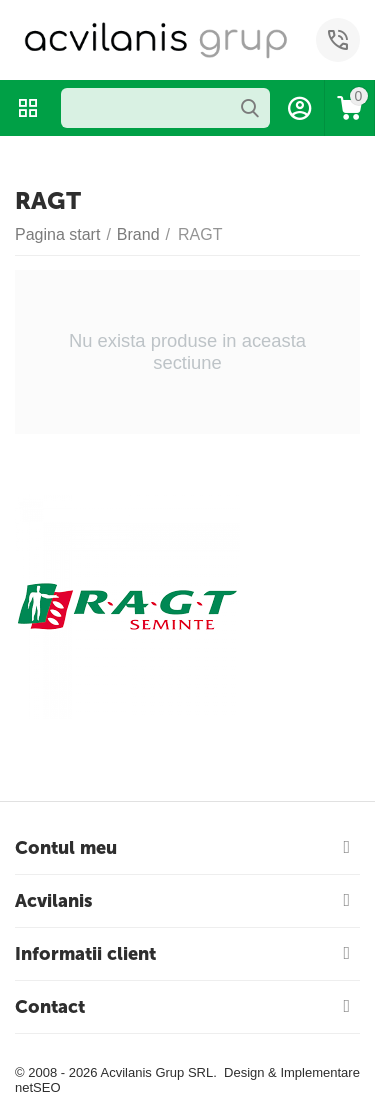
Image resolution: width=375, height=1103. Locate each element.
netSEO (38, 1087)
